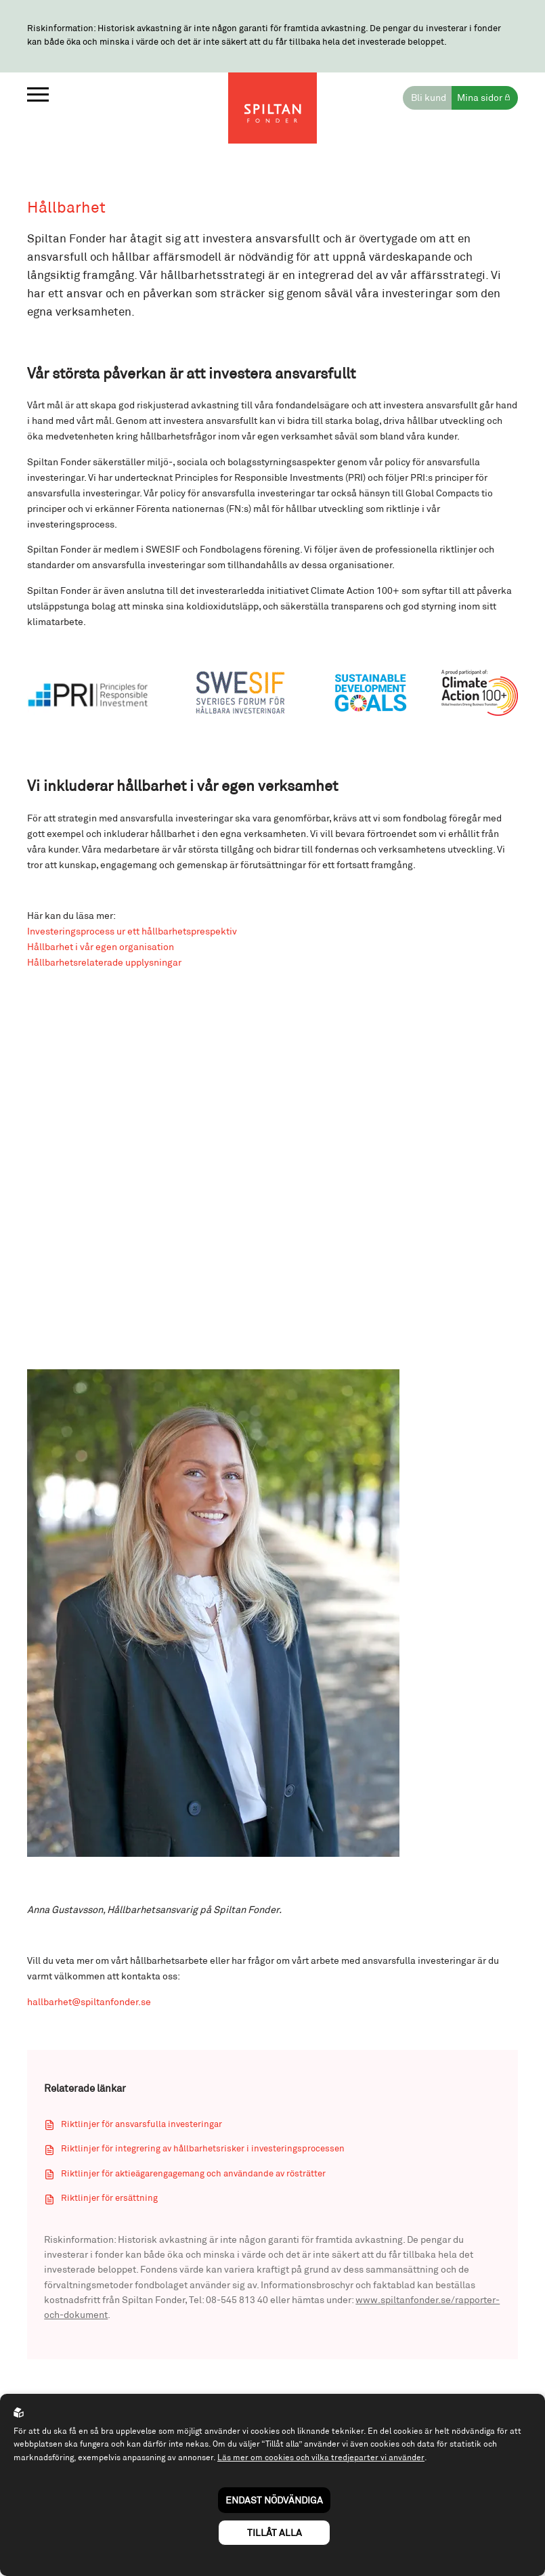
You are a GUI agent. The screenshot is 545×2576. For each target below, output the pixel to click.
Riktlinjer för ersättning (109, 2201)
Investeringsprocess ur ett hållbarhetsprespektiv (132, 933)
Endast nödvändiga (274, 2500)
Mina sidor (479, 98)
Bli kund (428, 98)
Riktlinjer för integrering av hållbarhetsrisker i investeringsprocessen (203, 2152)
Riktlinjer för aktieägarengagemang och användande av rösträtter (193, 2176)
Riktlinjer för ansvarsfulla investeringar (141, 2127)
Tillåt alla (274, 2532)
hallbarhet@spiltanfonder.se (89, 2005)
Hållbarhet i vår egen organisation (100, 949)
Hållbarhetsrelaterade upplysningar (104, 964)
